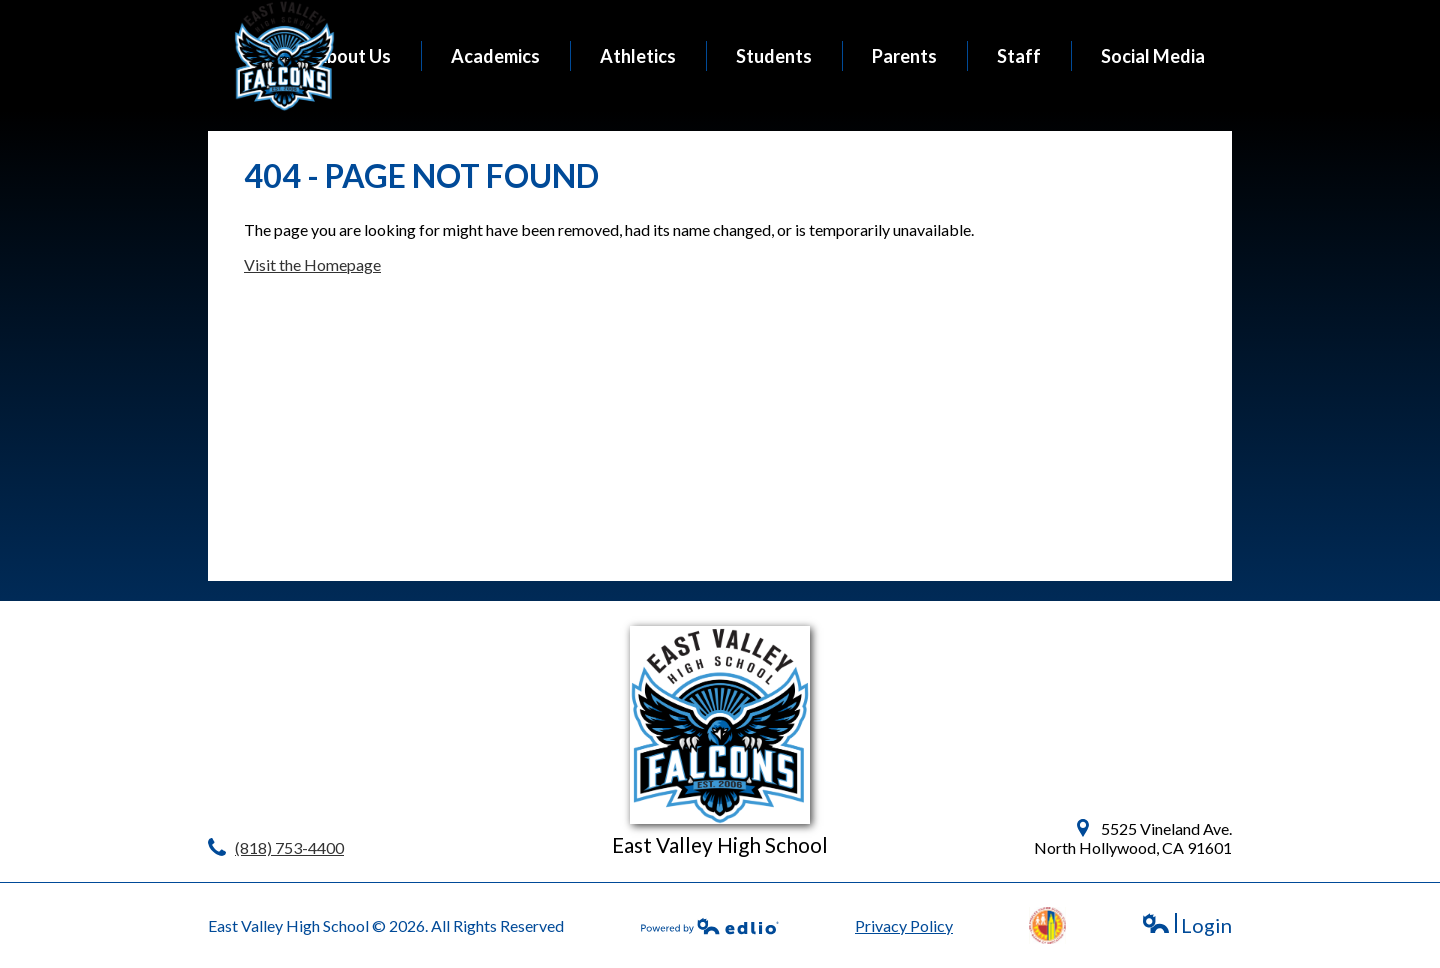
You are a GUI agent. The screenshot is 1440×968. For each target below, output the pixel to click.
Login (1186, 925)
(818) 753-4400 (289, 847)
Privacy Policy (904, 925)
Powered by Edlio (710, 926)
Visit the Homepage (312, 264)
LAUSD (1047, 925)
